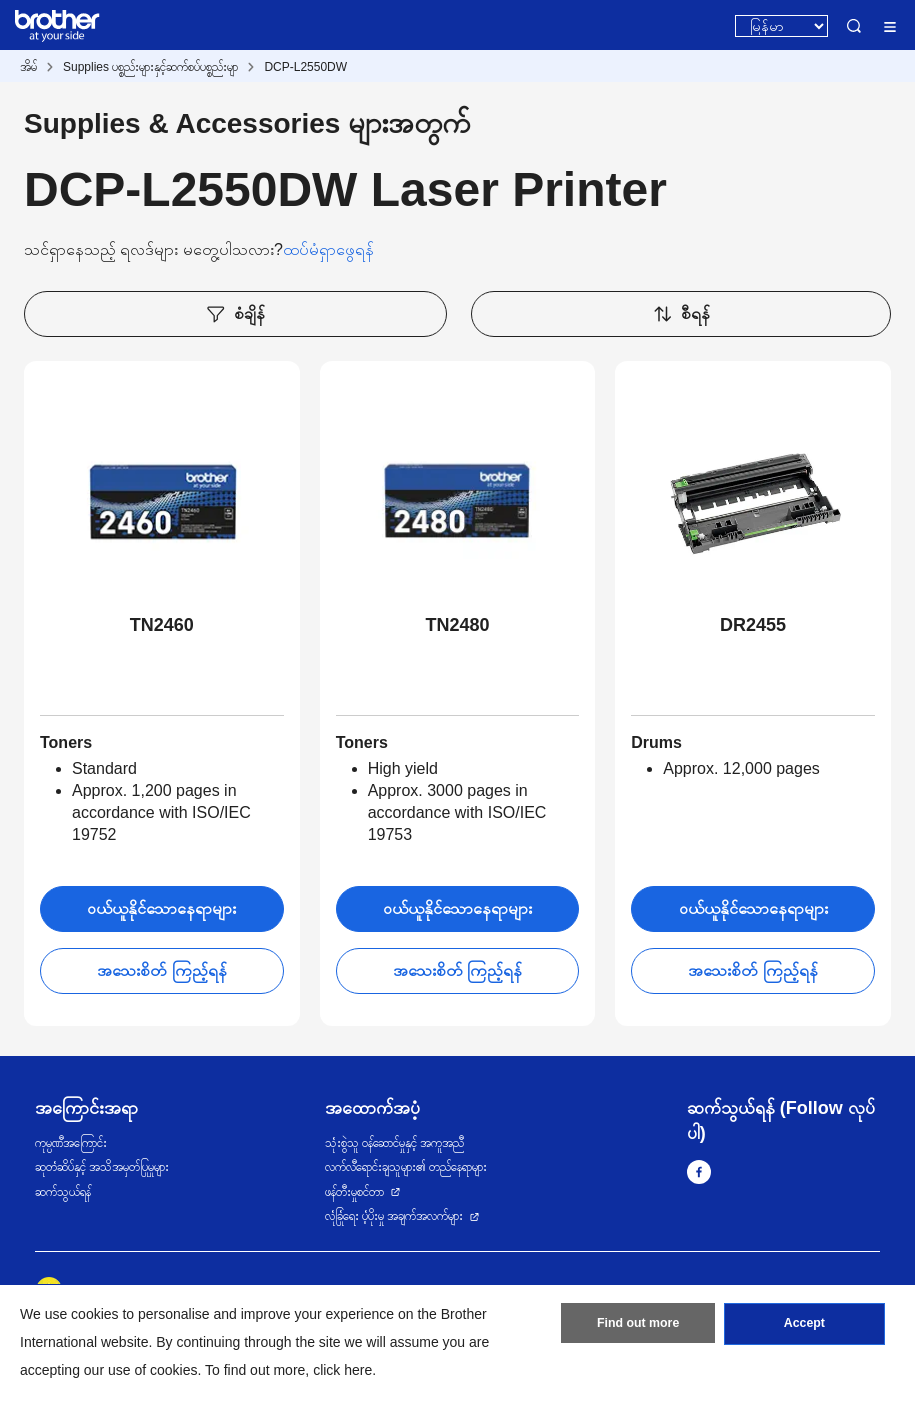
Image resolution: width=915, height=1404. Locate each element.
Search (854, 26)
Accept (804, 1327)
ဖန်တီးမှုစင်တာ (354, 1192)
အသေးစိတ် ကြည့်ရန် (161, 970)
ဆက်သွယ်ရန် (63, 1192)
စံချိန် (235, 314)
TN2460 (162, 625)
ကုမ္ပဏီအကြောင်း (71, 1143)
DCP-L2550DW (305, 67)
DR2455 (753, 625)
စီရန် (681, 314)
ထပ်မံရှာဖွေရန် (328, 249)
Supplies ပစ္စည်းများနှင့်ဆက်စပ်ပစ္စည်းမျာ (150, 67)
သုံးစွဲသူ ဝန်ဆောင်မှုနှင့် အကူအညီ (395, 1143)
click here (342, 1370)
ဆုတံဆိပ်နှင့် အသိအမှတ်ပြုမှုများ (102, 1167)
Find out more (638, 1327)
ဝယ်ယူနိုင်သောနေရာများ (161, 908)
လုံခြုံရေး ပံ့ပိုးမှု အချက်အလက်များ (394, 1216)
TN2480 (457, 625)
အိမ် (28, 67)
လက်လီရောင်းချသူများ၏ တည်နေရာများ (406, 1167)
